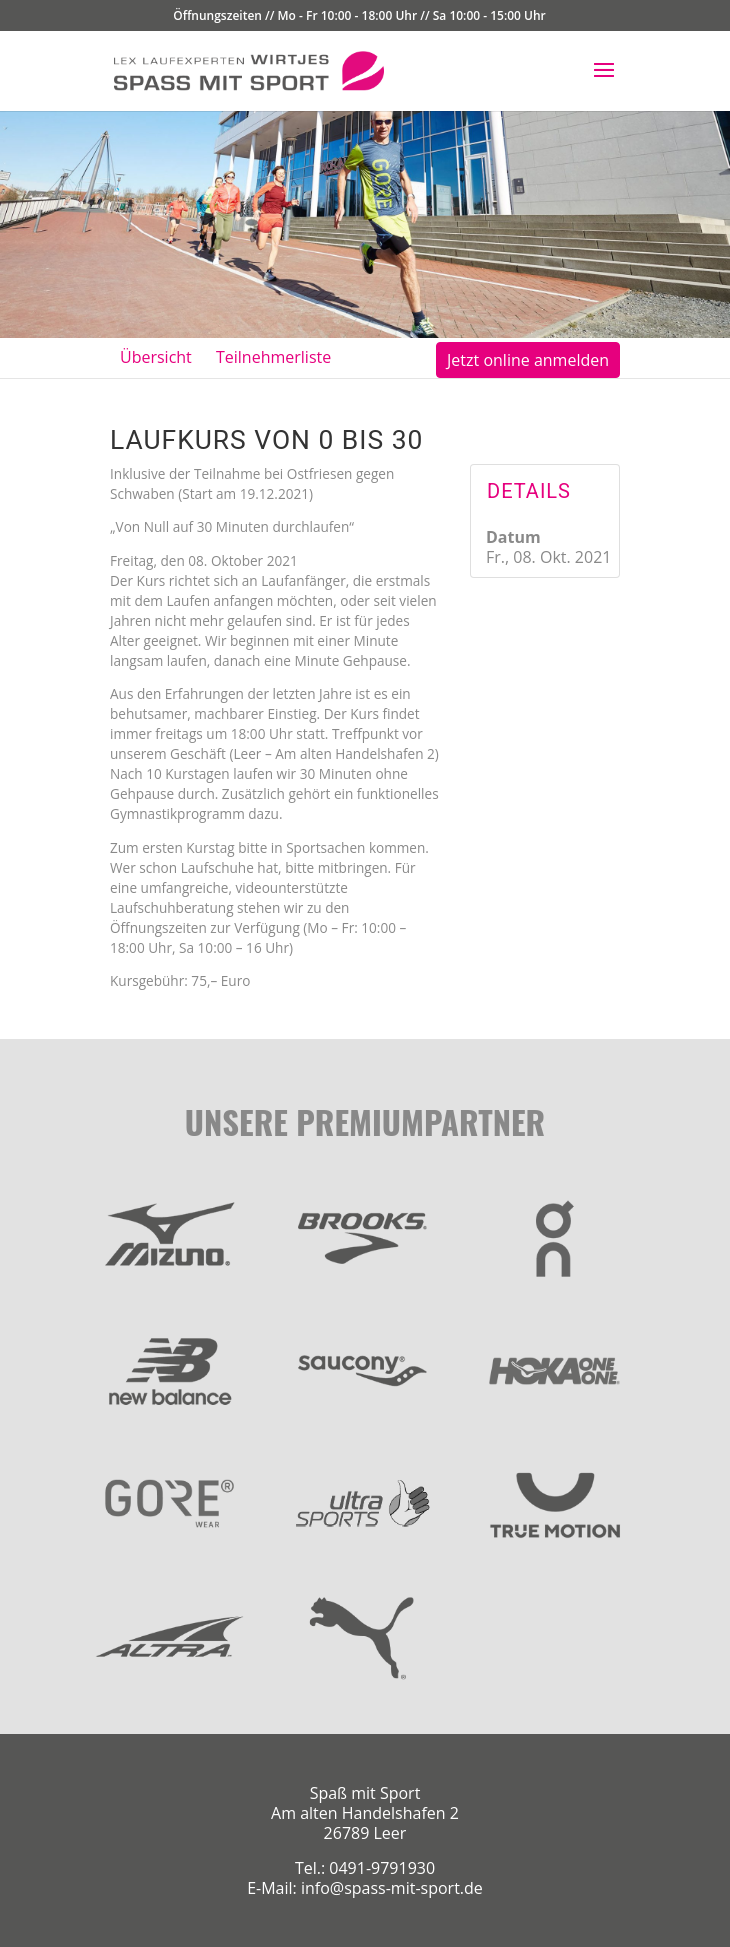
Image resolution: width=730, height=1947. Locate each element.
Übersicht (156, 357)
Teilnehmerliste (273, 357)
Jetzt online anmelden (528, 360)
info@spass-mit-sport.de (392, 1888)
